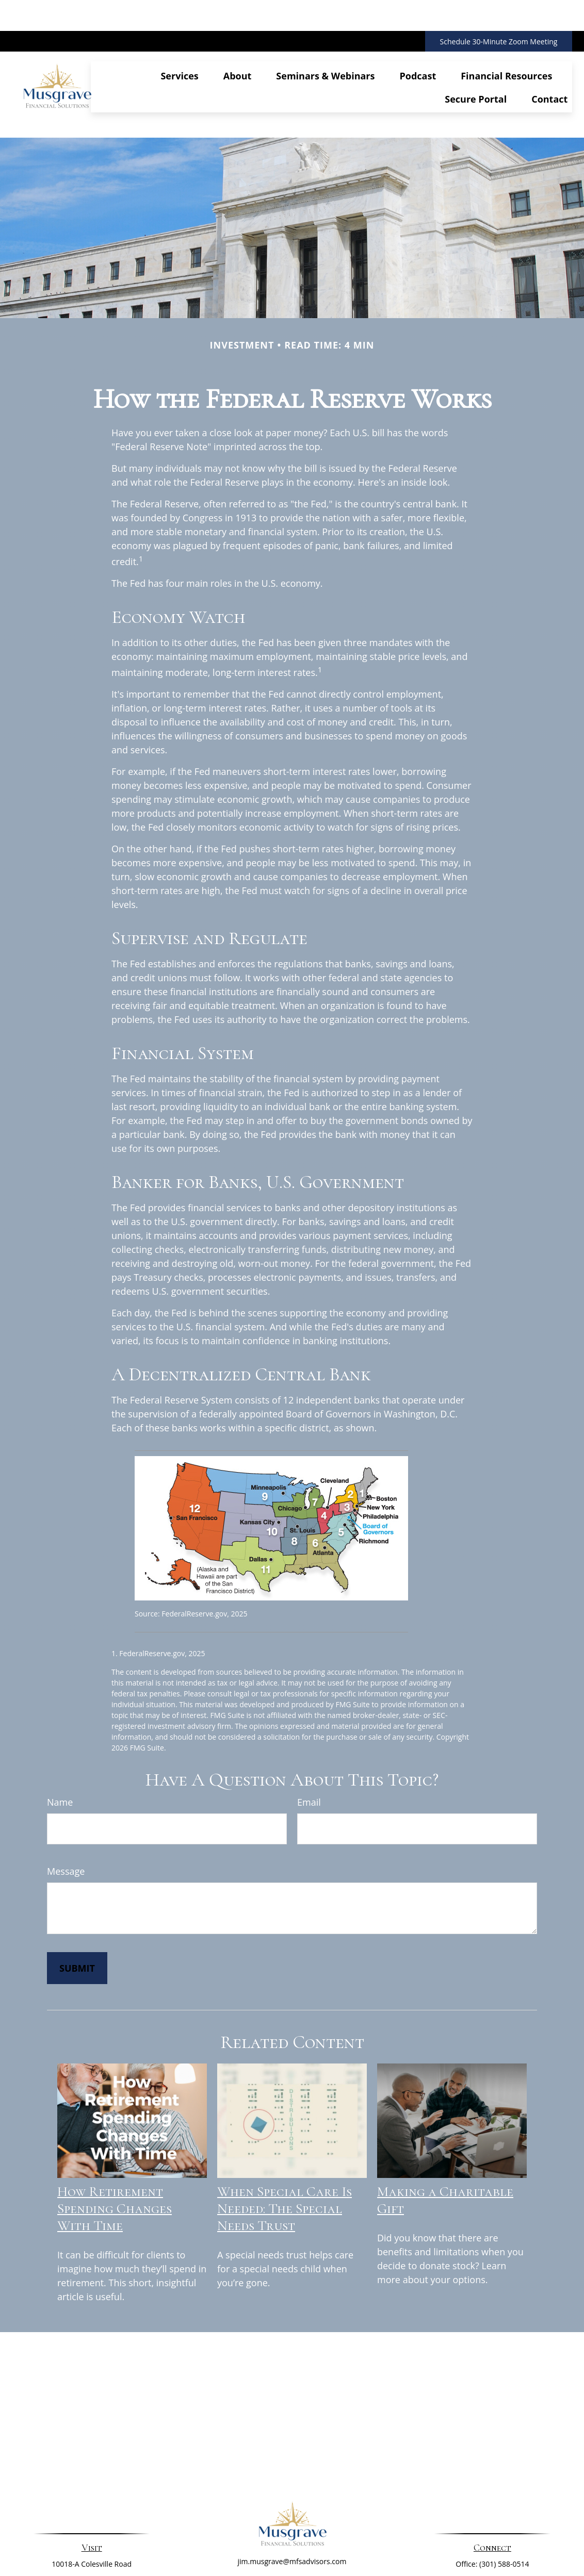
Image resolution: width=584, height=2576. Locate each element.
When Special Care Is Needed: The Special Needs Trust (284, 2155)
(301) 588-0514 (504, 2510)
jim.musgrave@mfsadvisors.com (292, 2508)
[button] (179, 40)
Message (66, 1817)
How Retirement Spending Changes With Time (114, 2155)
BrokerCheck (398, 2549)
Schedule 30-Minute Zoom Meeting (499, 10)
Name (60, 1748)
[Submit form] (77, 1914)
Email (309, 1748)
